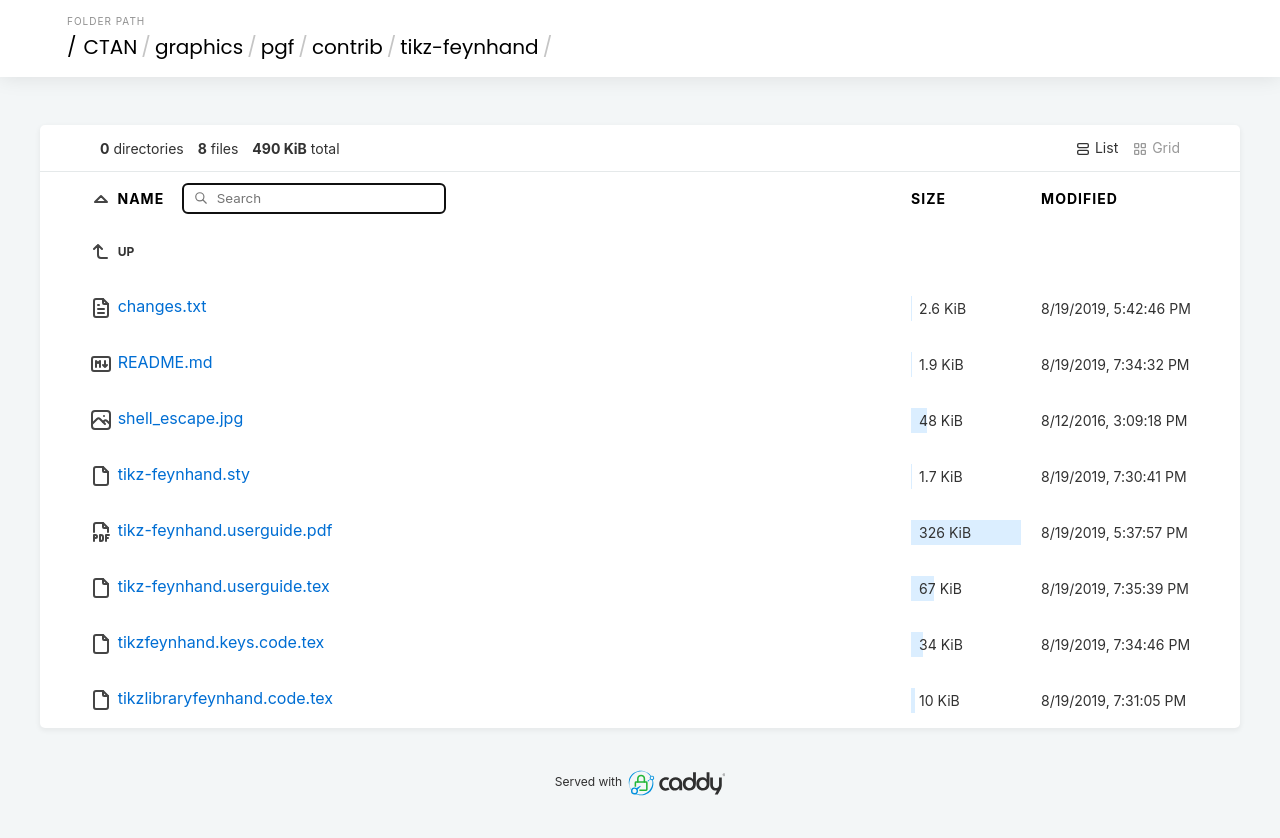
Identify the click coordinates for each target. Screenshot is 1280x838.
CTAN (111, 47)
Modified (1079, 198)
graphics (199, 47)
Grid (1156, 148)
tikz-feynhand (469, 47)
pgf (278, 47)
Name (142, 197)
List (1096, 148)
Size (928, 198)
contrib (347, 47)
